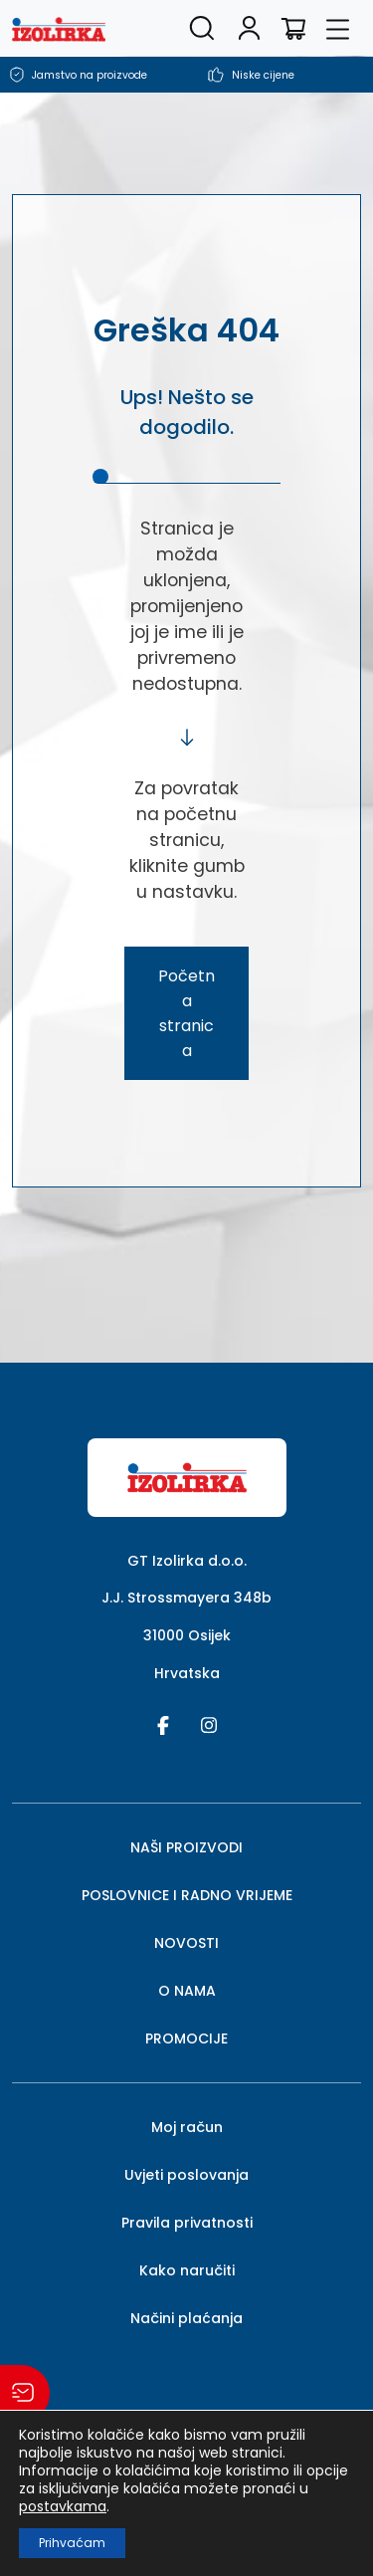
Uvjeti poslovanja (186, 2175)
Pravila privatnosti (187, 2223)
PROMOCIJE (186, 2038)
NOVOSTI (186, 1943)
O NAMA (187, 1991)
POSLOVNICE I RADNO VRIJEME (187, 1895)
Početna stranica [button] (186, 1013)
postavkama (62, 2506)
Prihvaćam (72, 2542)
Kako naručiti (187, 2270)
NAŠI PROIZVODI (186, 1847)
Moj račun (187, 2127)
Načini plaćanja (186, 2318)
